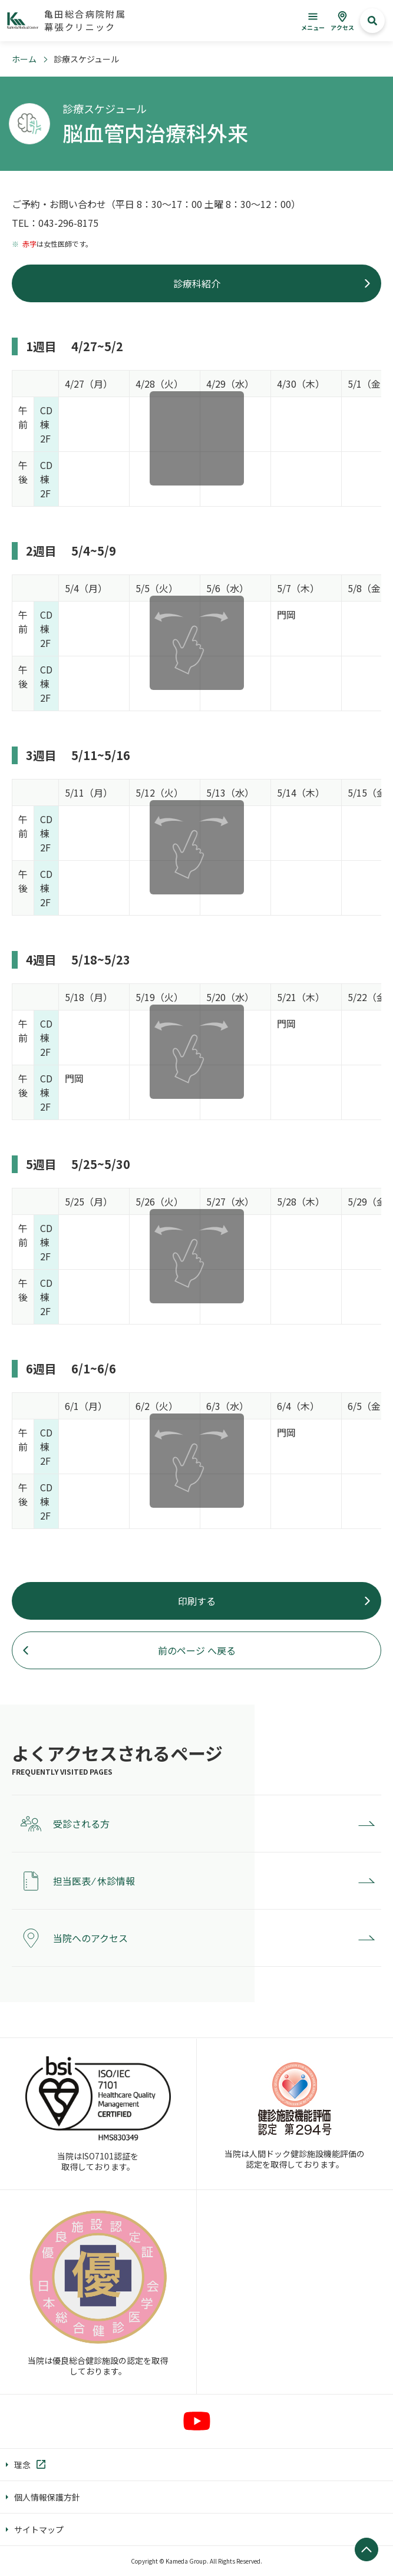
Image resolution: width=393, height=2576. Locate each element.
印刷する (197, 1601)
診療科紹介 (196, 283)
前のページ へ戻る (197, 1650)
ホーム (24, 59)
